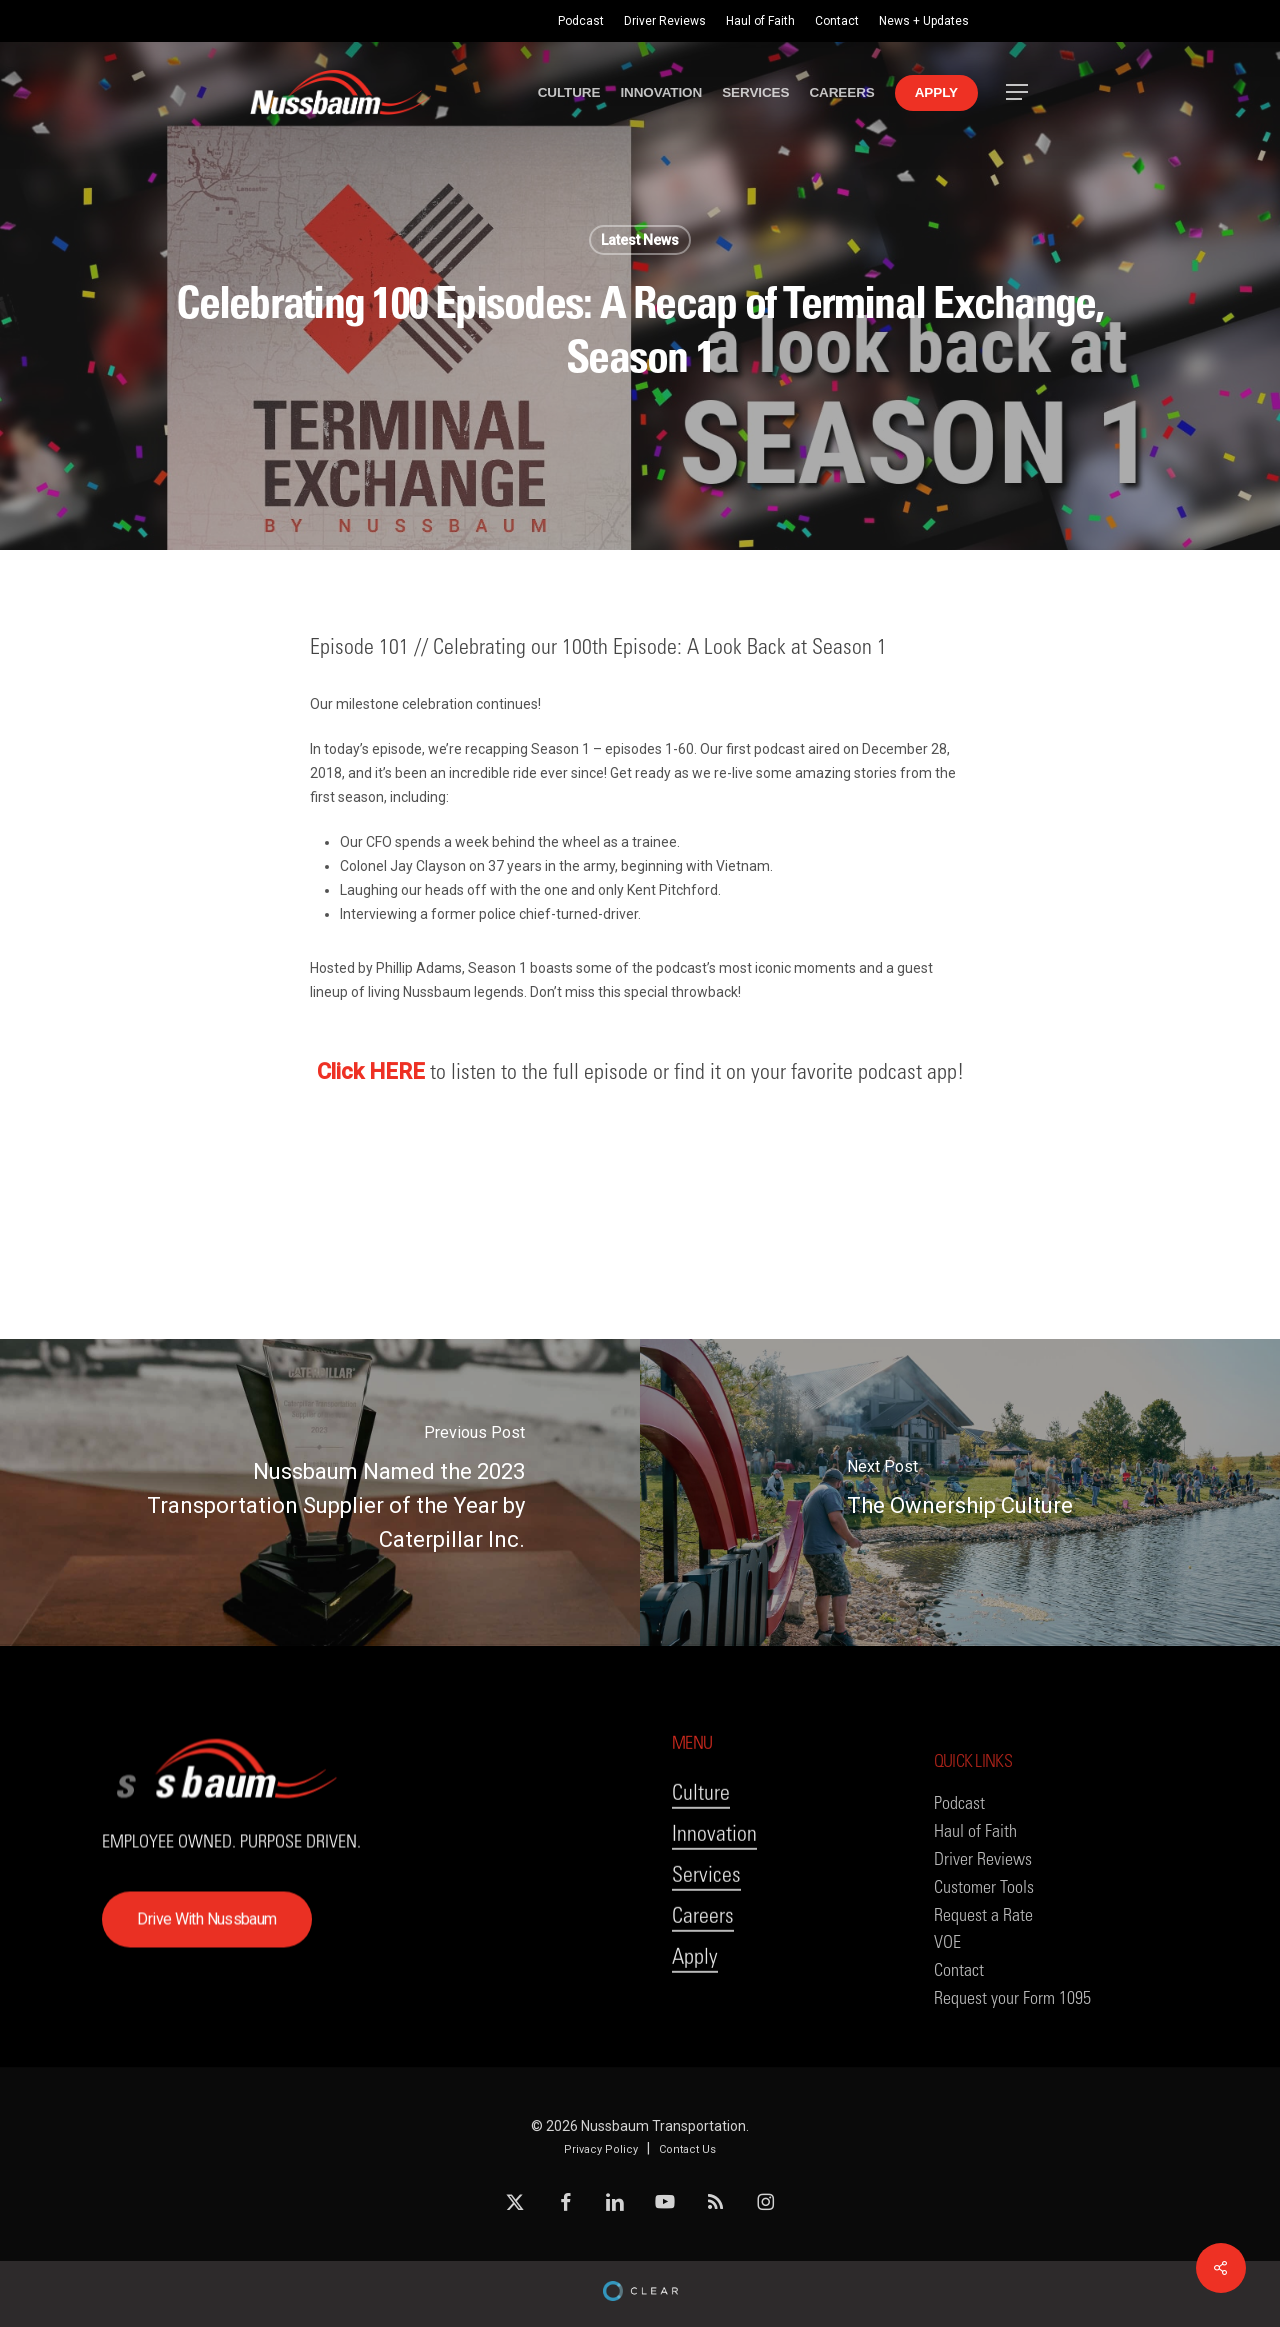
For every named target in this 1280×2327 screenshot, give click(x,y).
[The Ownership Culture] (960, 1492)
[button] (1018, 92)
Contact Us (687, 2149)
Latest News (640, 240)
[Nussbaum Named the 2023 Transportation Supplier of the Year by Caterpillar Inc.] (320, 1492)
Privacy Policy (601, 2149)
